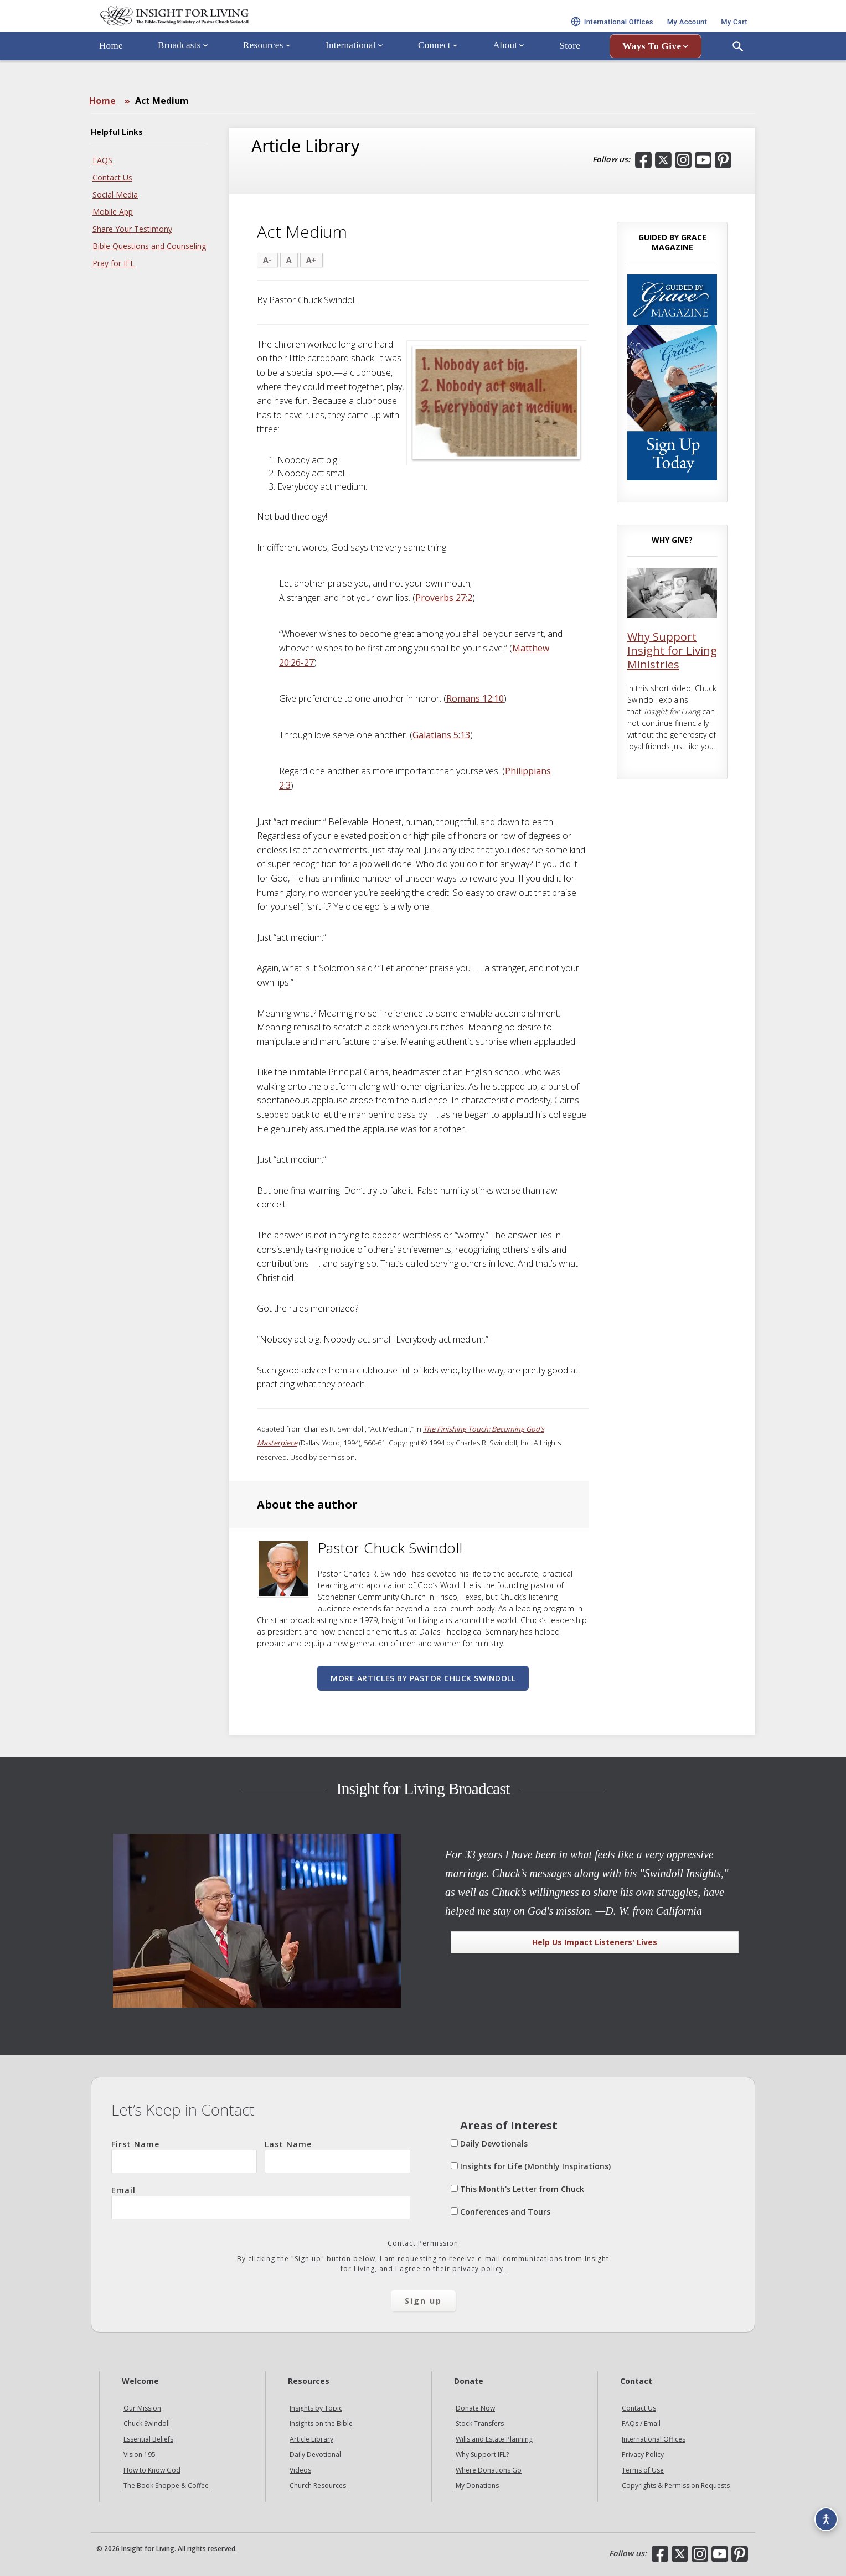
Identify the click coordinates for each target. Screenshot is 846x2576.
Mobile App (112, 211)
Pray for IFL (113, 263)
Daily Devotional (315, 2454)
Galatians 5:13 (441, 735)
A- (267, 260)
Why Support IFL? (482, 2454)
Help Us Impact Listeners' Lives (594, 1942)
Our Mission (142, 2408)
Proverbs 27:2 (443, 598)
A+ (311, 260)
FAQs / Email (641, 2423)
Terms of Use (643, 2470)
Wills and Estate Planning (494, 2439)
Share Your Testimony (132, 229)
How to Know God (151, 2470)
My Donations (477, 2485)
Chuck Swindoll (146, 2423)
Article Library (311, 2439)
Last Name (337, 2156)
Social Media (115, 194)
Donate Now (475, 2408)
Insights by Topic (316, 2408)
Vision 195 (139, 2454)
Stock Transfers (480, 2423)
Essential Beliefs (148, 2439)
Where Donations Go (489, 2470)
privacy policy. (478, 2268)
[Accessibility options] (821, 2513)
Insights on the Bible (321, 2423)
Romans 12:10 (475, 698)
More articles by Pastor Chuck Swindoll (423, 1678)
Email (260, 2202)
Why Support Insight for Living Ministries (672, 650)
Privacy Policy (643, 2454)
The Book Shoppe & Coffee (166, 2485)
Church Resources (318, 2485)
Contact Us (112, 177)
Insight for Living (224, 29)
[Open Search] (738, 73)
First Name (184, 2156)
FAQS (102, 160)
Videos (300, 2470)
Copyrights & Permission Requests (676, 2485)
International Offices (653, 2439)
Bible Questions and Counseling (149, 246)
